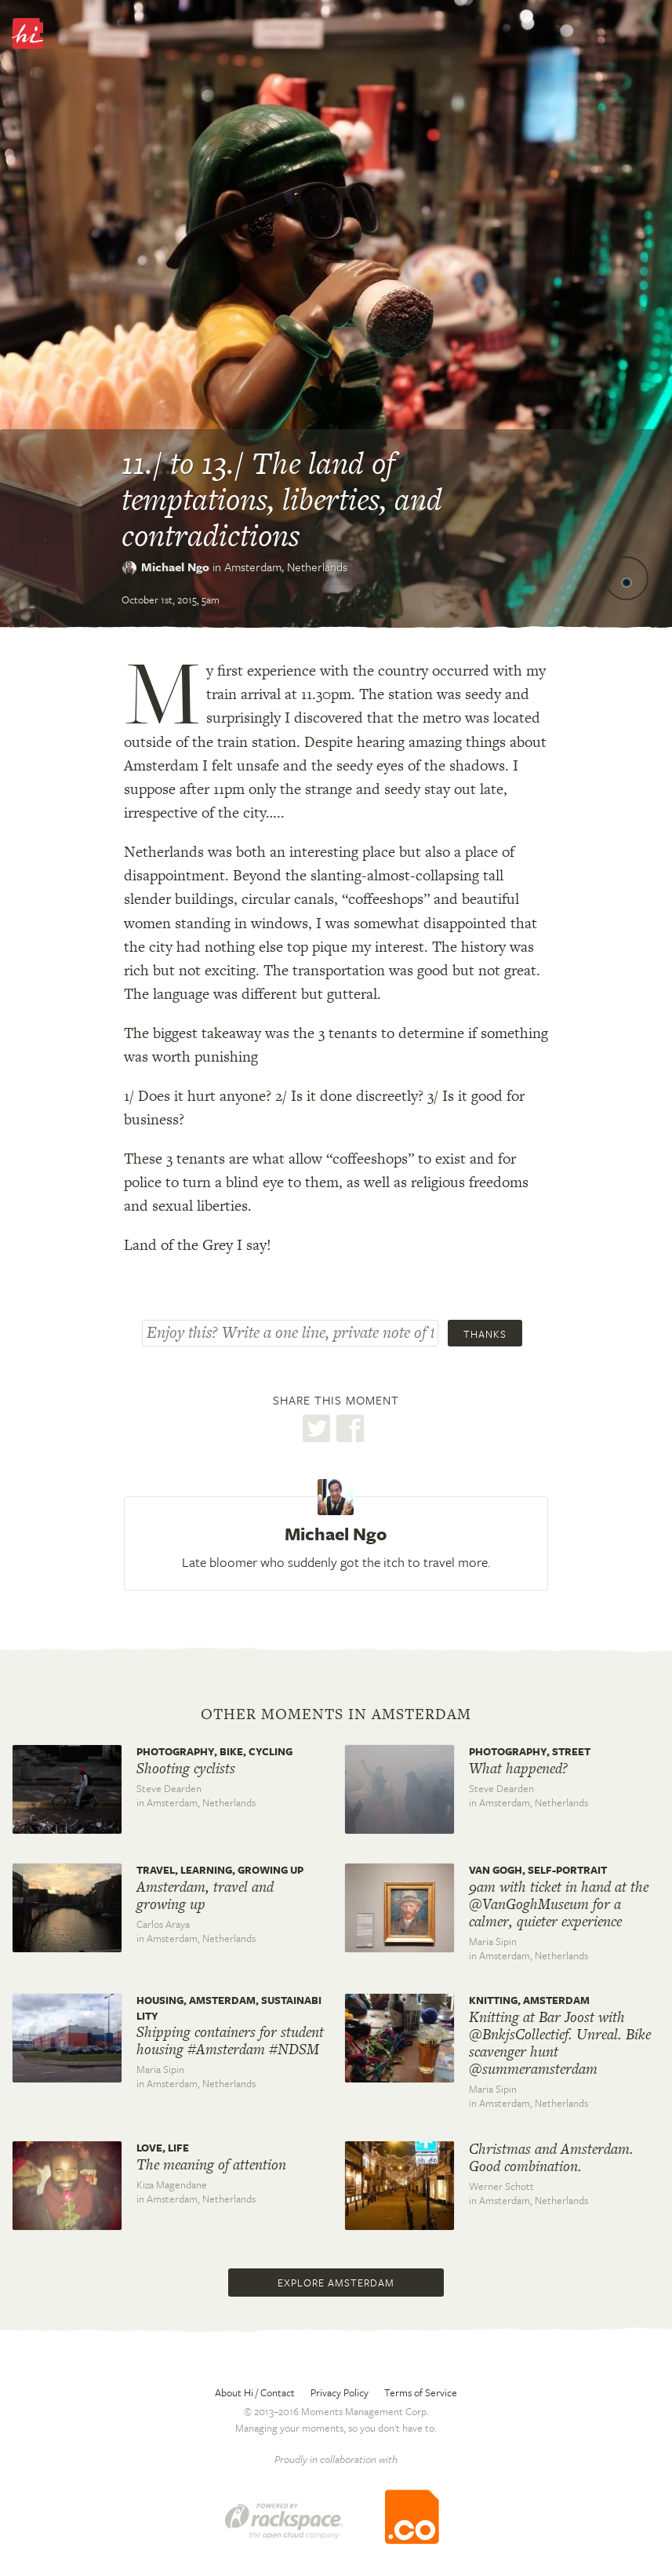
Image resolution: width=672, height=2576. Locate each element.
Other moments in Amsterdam (336, 1714)
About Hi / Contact (255, 2392)
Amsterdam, (285, 566)
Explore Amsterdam (336, 2282)
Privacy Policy (340, 2392)
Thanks (485, 1334)
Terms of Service (420, 2392)
